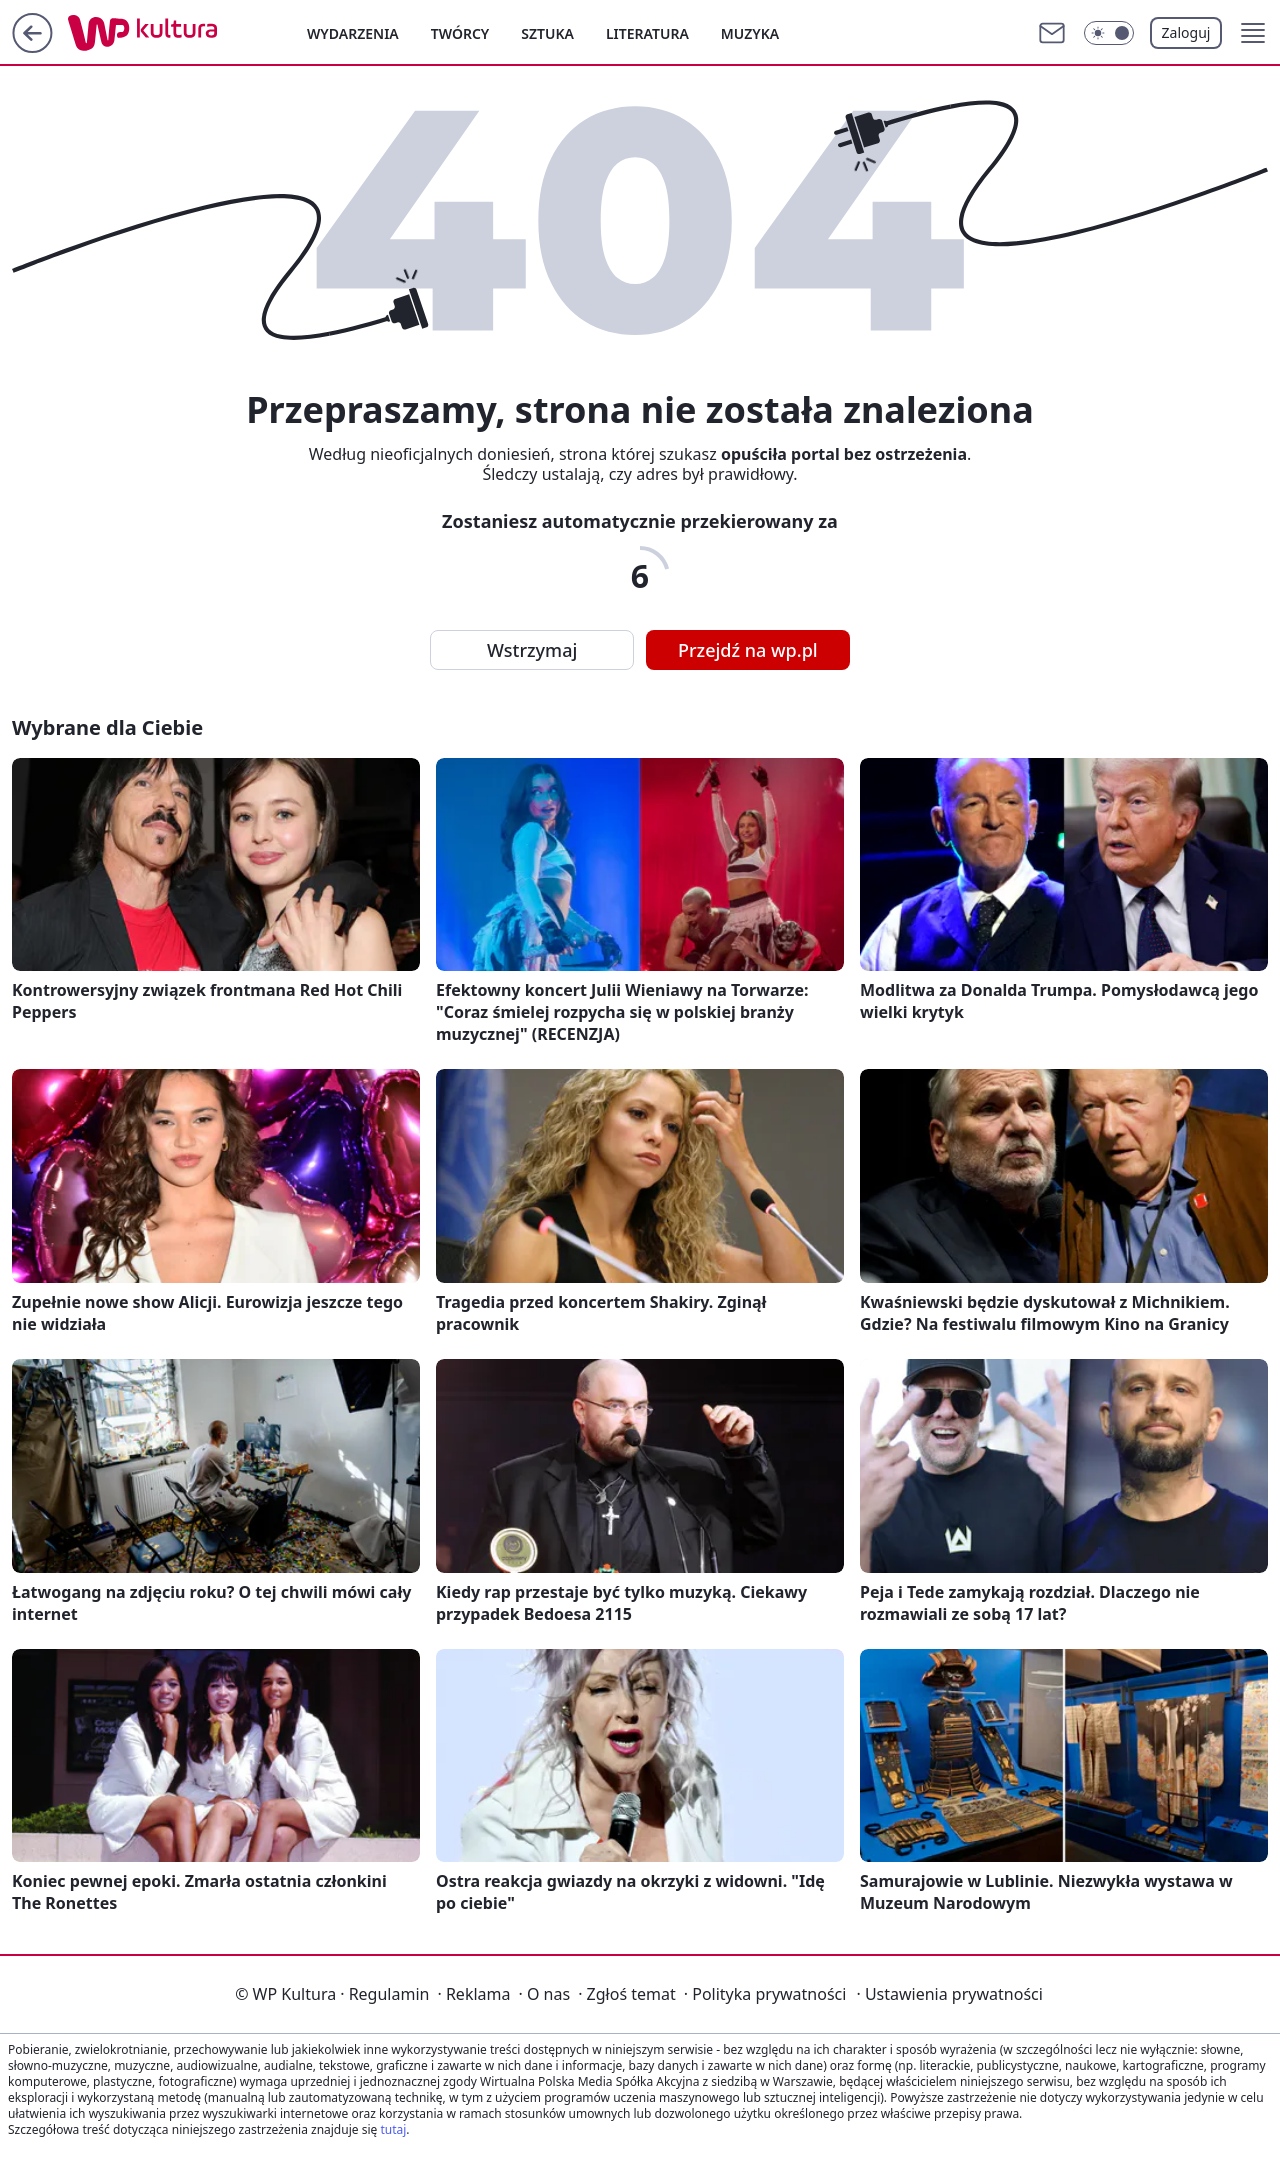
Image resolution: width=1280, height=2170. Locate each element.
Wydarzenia (353, 33)
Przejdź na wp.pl (748, 650)
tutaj (393, 2129)
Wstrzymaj (532, 650)
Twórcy (460, 33)
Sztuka (547, 33)
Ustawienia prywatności (949, 1994)
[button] (1253, 33)
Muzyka (750, 33)
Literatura (647, 33)
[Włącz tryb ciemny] (1109, 33)
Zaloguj (1186, 32)
